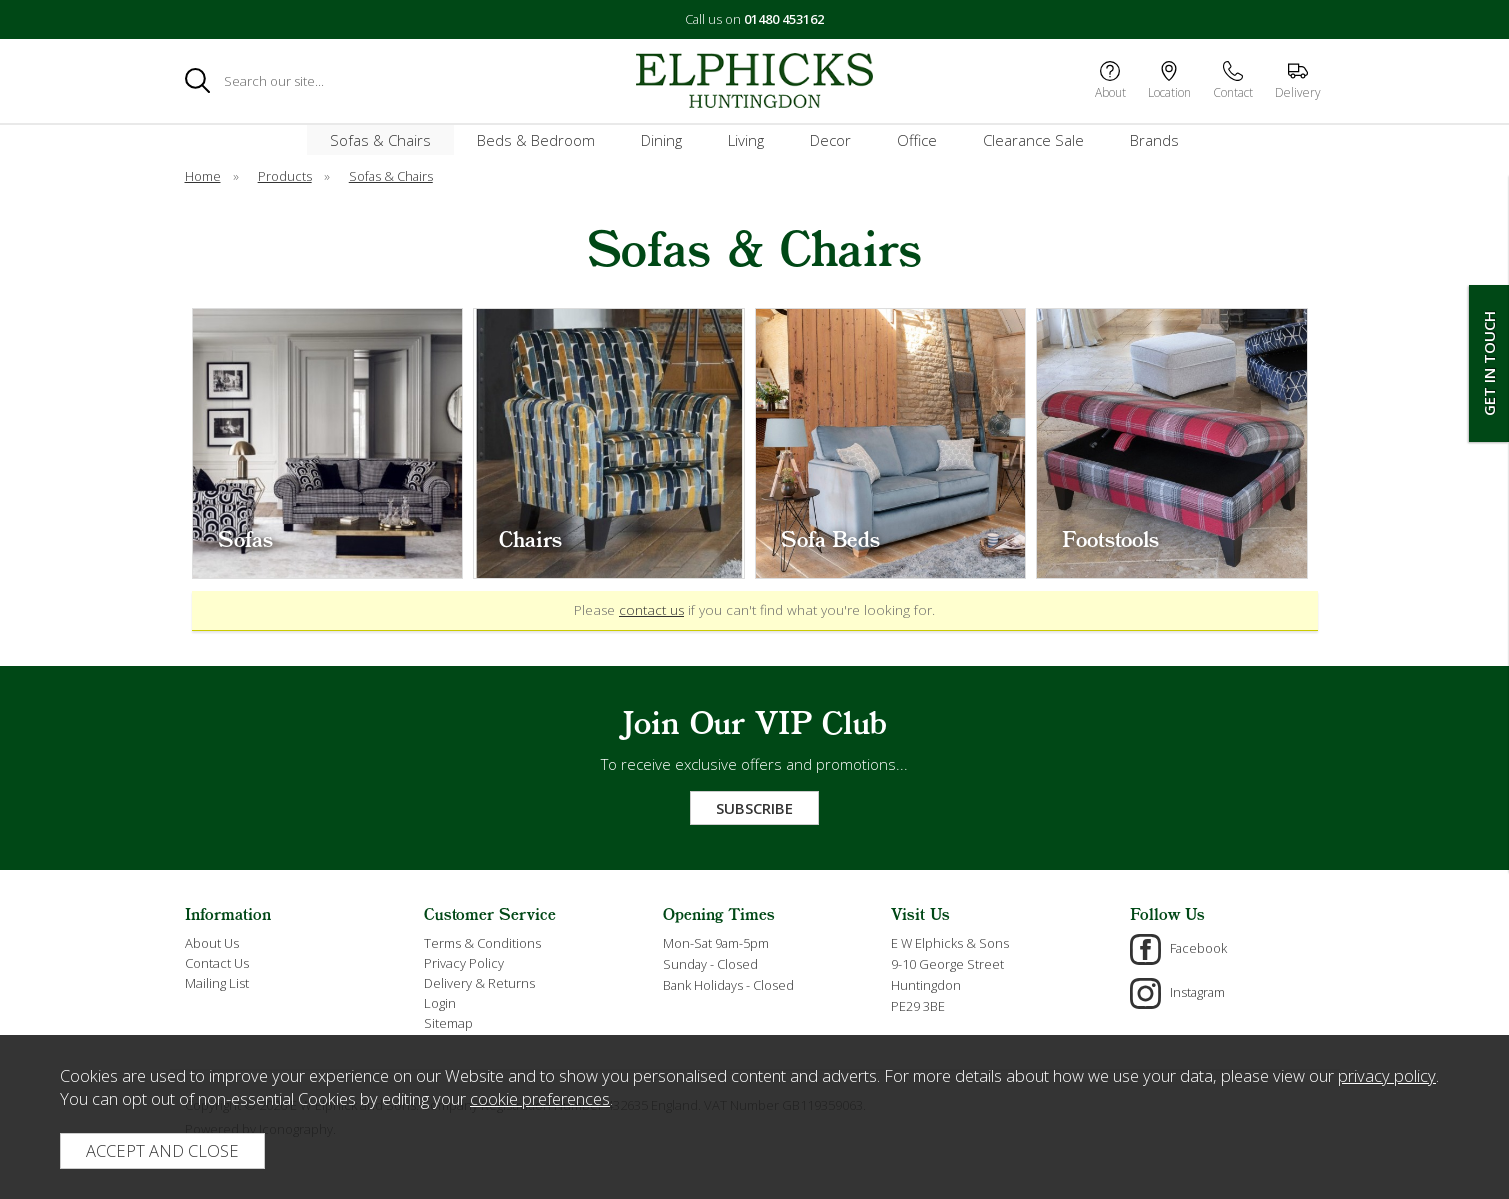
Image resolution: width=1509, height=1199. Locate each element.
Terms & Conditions (482, 943)
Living (746, 140)
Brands (1154, 140)
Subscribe (754, 808)
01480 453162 (784, 19)
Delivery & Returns (479, 983)
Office (917, 140)
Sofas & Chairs (380, 140)
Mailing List (217, 983)
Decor (830, 140)
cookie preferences (540, 1098)
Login (440, 1003)
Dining (661, 140)
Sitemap (448, 1023)
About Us (212, 943)
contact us (651, 610)
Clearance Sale (1033, 140)
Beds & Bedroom (536, 140)
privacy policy (1387, 1075)
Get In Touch (1489, 363)
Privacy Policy (464, 963)
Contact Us (217, 963)
